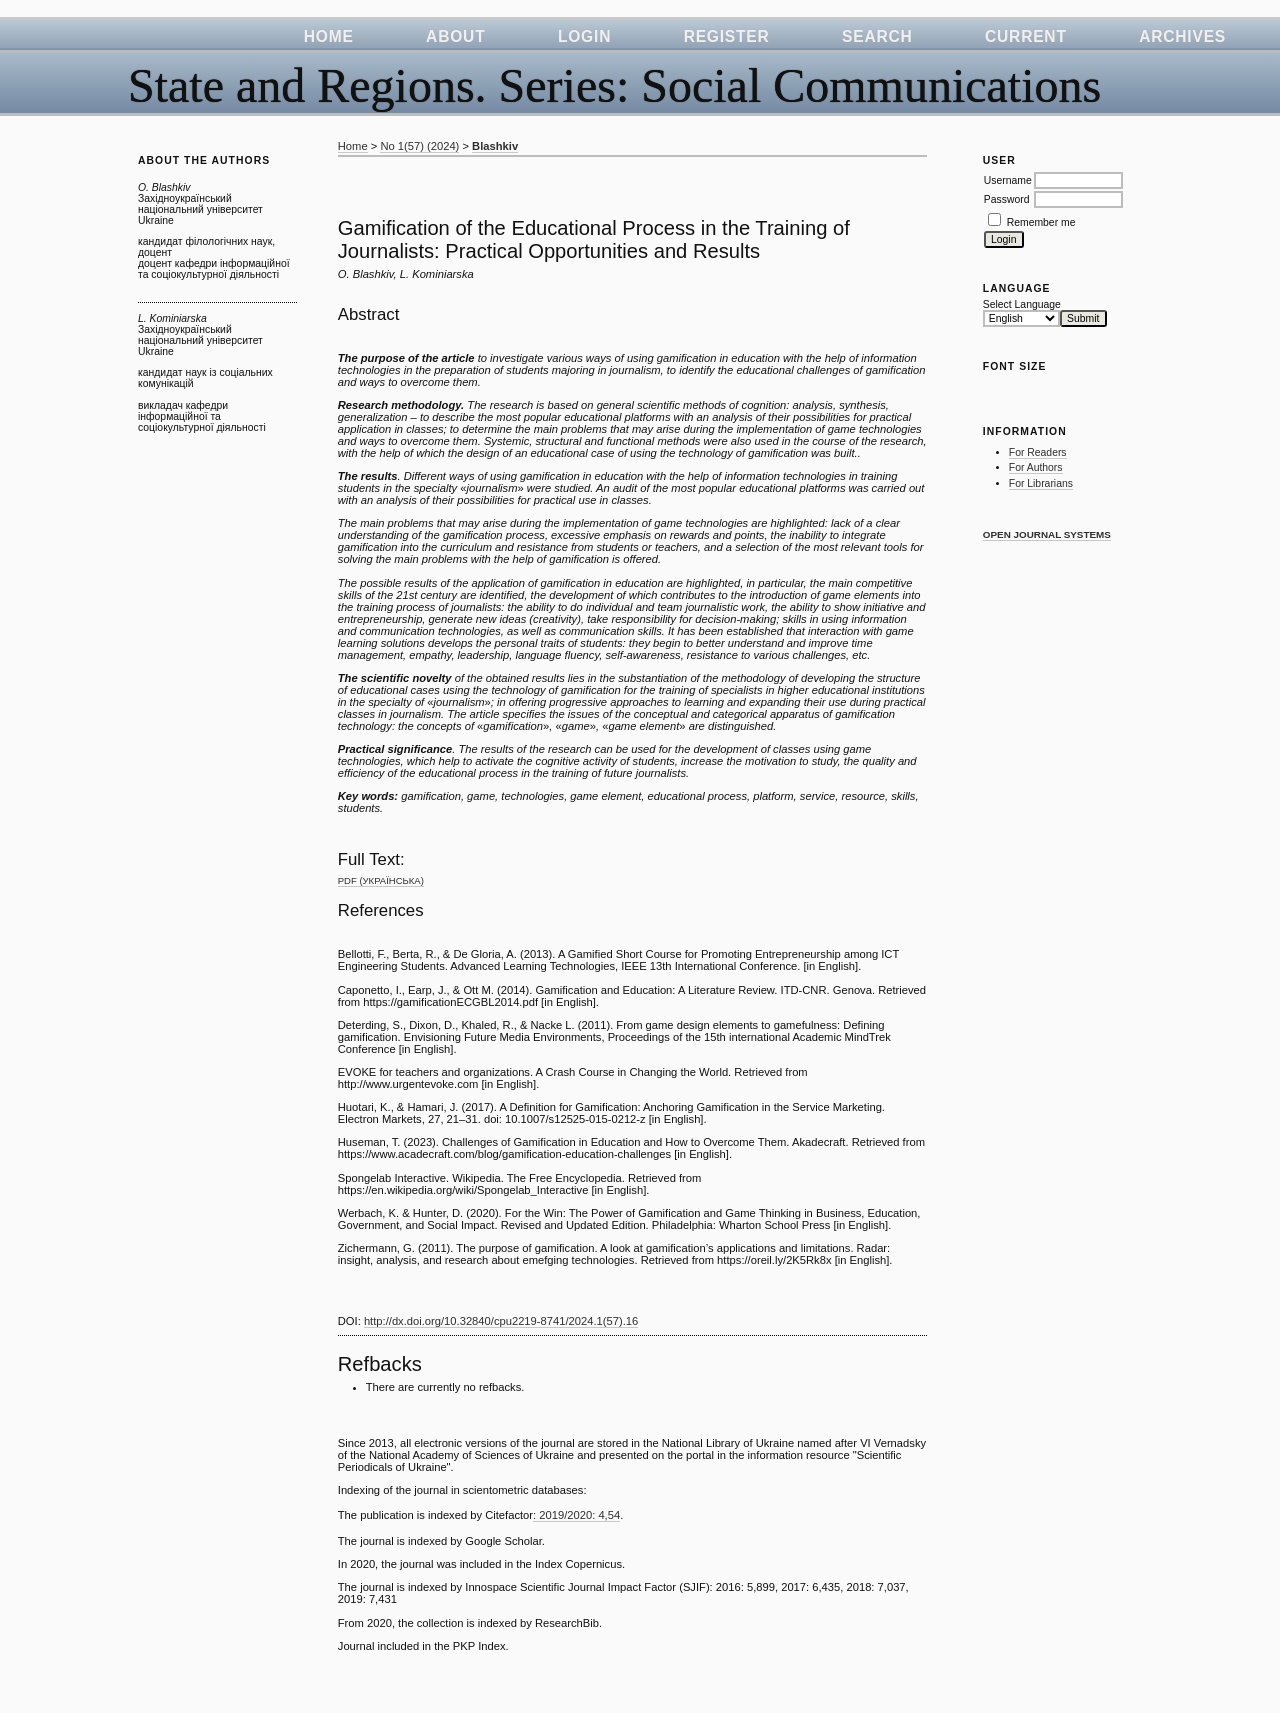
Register (727, 36)
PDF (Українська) (381, 880)
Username (1008, 180)
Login (584, 36)
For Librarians (1041, 483)
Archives (1182, 36)
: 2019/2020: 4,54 (576, 1515)
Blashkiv (495, 146)
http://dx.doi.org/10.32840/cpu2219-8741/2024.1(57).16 (501, 1321)
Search (877, 36)
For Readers (1038, 452)
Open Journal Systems (1047, 534)
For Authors (1036, 467)
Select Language (1022, 304)
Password (1007, 199)
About (455, 36)
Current (1026, 36)
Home (329, 36)
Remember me (1041, 222)
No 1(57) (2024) (419, 146)
